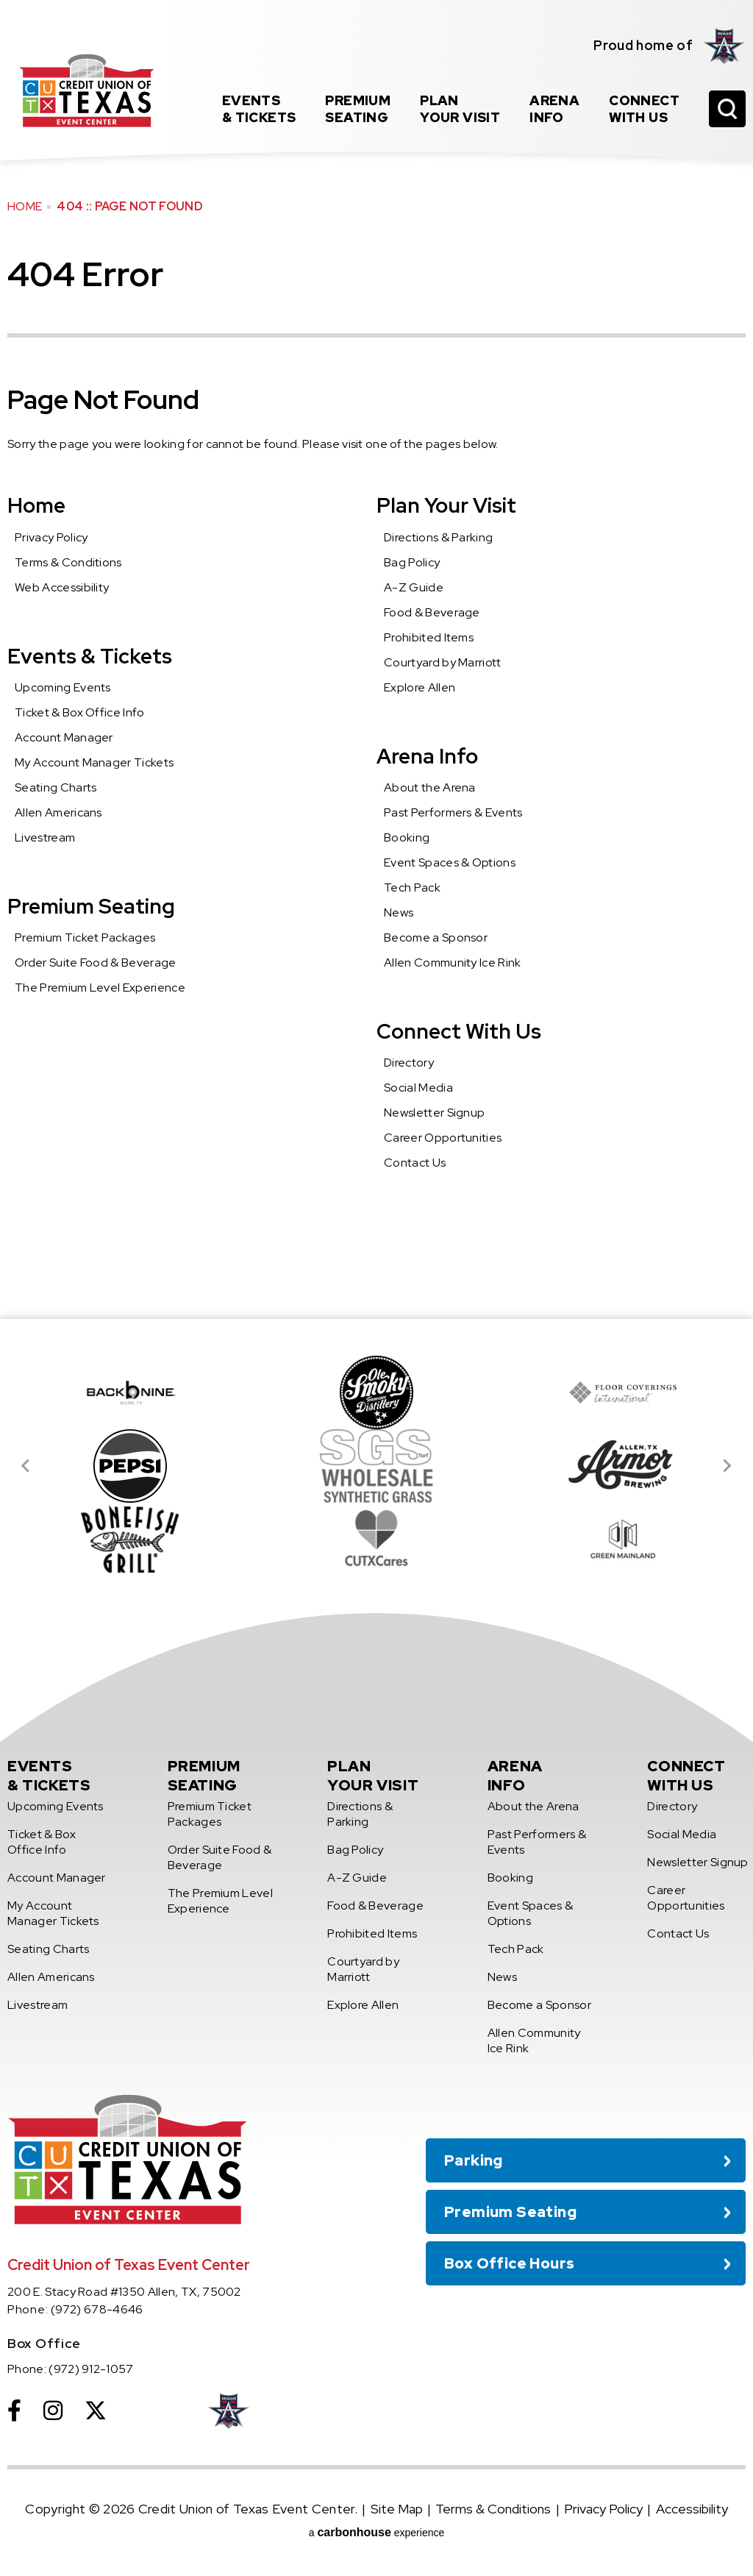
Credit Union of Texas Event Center (86, 90)
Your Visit (460, 109)
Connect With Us (458, 1031)
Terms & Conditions (68, 562)
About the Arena (430, 787)
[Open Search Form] (727, 108)
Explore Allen (419, 687)
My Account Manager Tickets (94, 762)
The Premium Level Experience (100, 987)
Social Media (418, 1087)
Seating (357, 109)
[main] (376, 659)
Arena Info (427, 756)
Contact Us (415, 1162)
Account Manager (64, 737)
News (398, 912)
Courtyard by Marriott (443, 662)
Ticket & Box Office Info (80, 712)
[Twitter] (96, 2410)
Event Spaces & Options (449, 862)
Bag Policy (412, 562)
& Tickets (259, 109)
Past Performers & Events (453, 812)
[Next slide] (726, 1466)
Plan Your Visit (446, 505)
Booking (406, 837)
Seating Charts (55, 787)
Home (24, 206)
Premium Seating (91, 906)
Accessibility (692, 2508)
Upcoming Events (63, 687)
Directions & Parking (438, 537)
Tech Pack (412, 887)
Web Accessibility (62, 587)
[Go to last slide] (26, 1466)
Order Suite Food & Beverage (95, 962)
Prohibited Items (429, 637)
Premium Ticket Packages (85, 937)
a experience (377, 2532)
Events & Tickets (89, 656)
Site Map (397, 2508)
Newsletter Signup (434, 1112)
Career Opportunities (443, 1137)
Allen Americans (58, 812)
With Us (644, 109)
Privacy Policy (51, 537)
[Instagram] (53, 2410)
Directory (409, 1062)
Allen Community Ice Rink (452, 962)
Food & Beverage (432, 612)
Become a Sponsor (436, 937)
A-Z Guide (413, 587)
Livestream (45, 837)
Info (554, 109)
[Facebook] (14, 2410)
